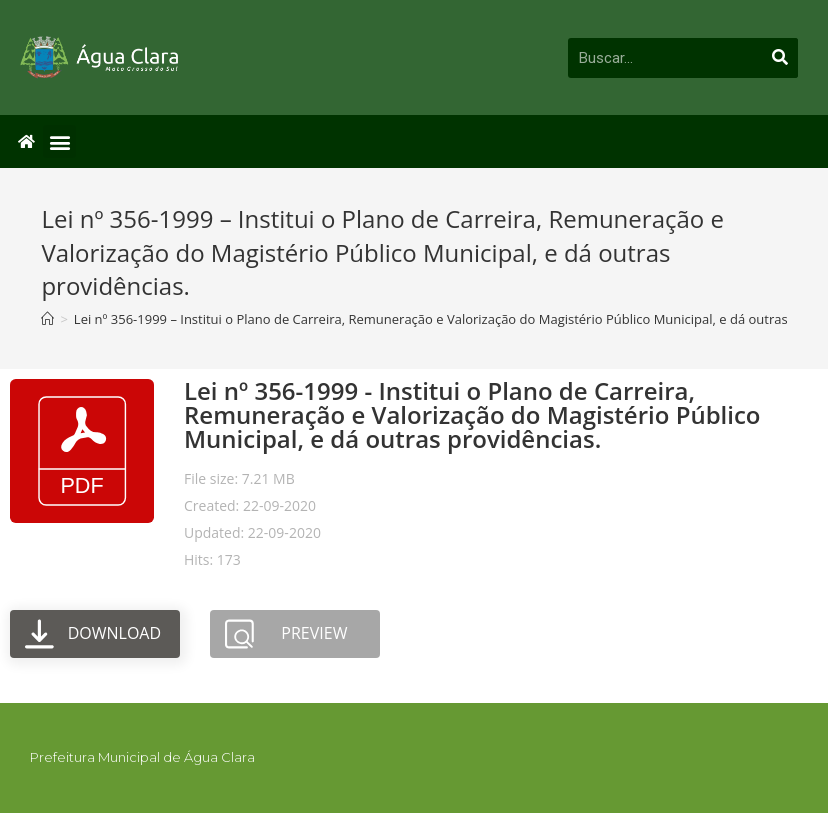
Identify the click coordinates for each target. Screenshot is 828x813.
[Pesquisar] (781, 58)
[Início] (47, 319)
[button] (59, 141)
